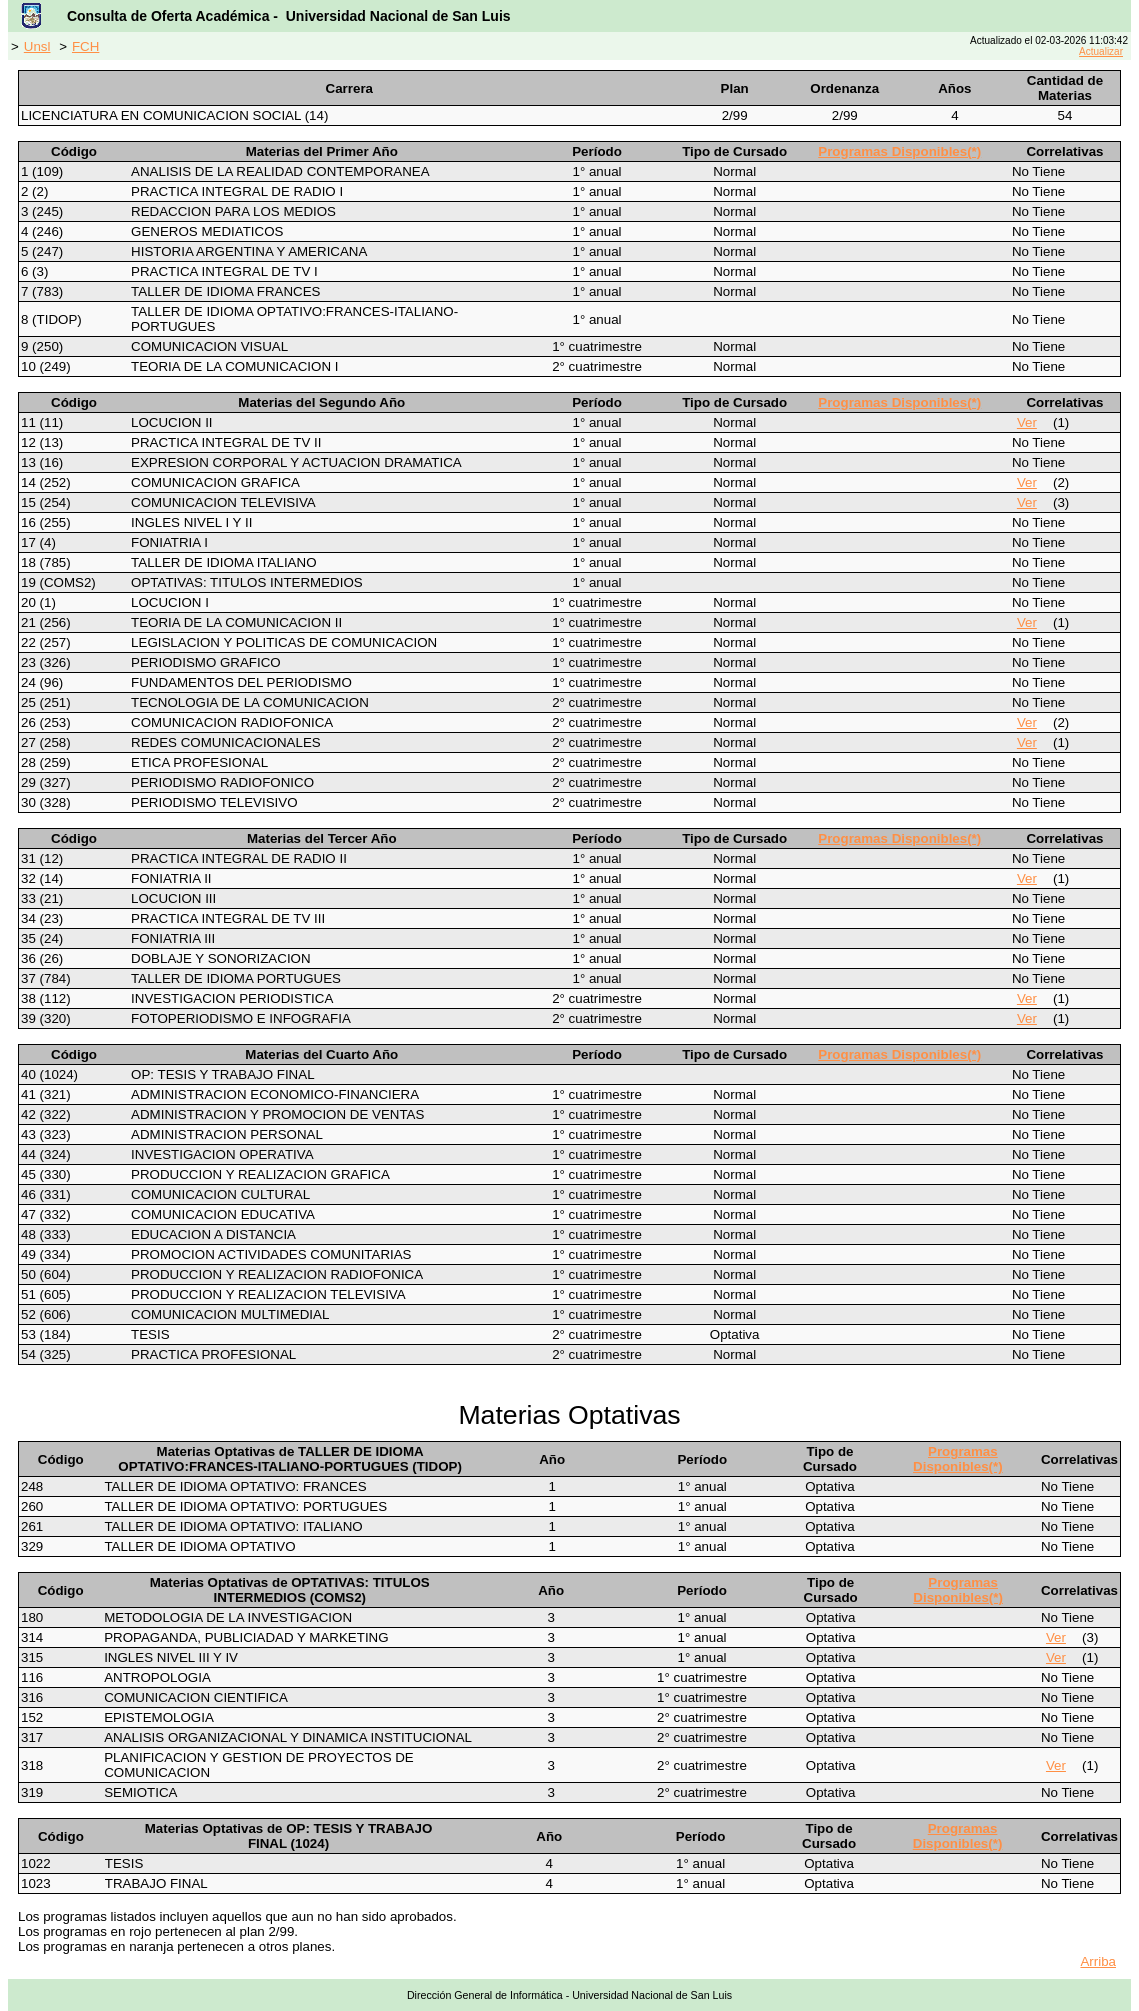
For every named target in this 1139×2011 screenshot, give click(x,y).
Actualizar (1101, 51)
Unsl (37, 46)
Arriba (1098, 1961)
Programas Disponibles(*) (899, 151)
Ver (1027, 422)
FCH (85, 46)
